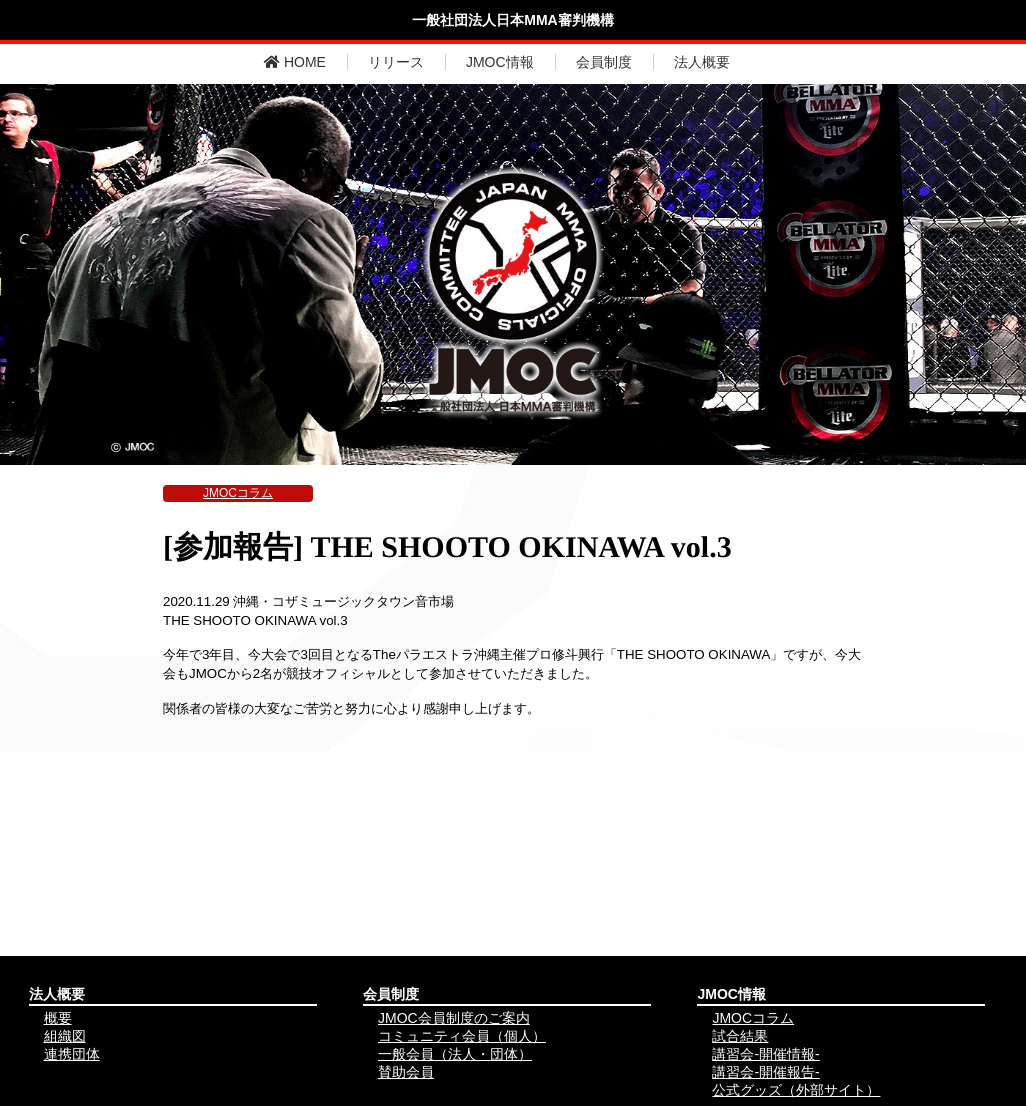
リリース (396, 62)
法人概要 (702, 62)
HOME (295, 62)
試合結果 (740, 1036)
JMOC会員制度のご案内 (454, 1018)
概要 (58, 1018)
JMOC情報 (500, 62)
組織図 (65, 1036)
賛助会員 (406, 1072)
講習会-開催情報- (765, 1054)
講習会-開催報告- (765, 1072)
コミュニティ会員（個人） (462, 1036)
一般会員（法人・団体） (455, 1054)
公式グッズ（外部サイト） (796, 1090)
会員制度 (604, 62)
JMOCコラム (238, 493)
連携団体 (72, 1054)
